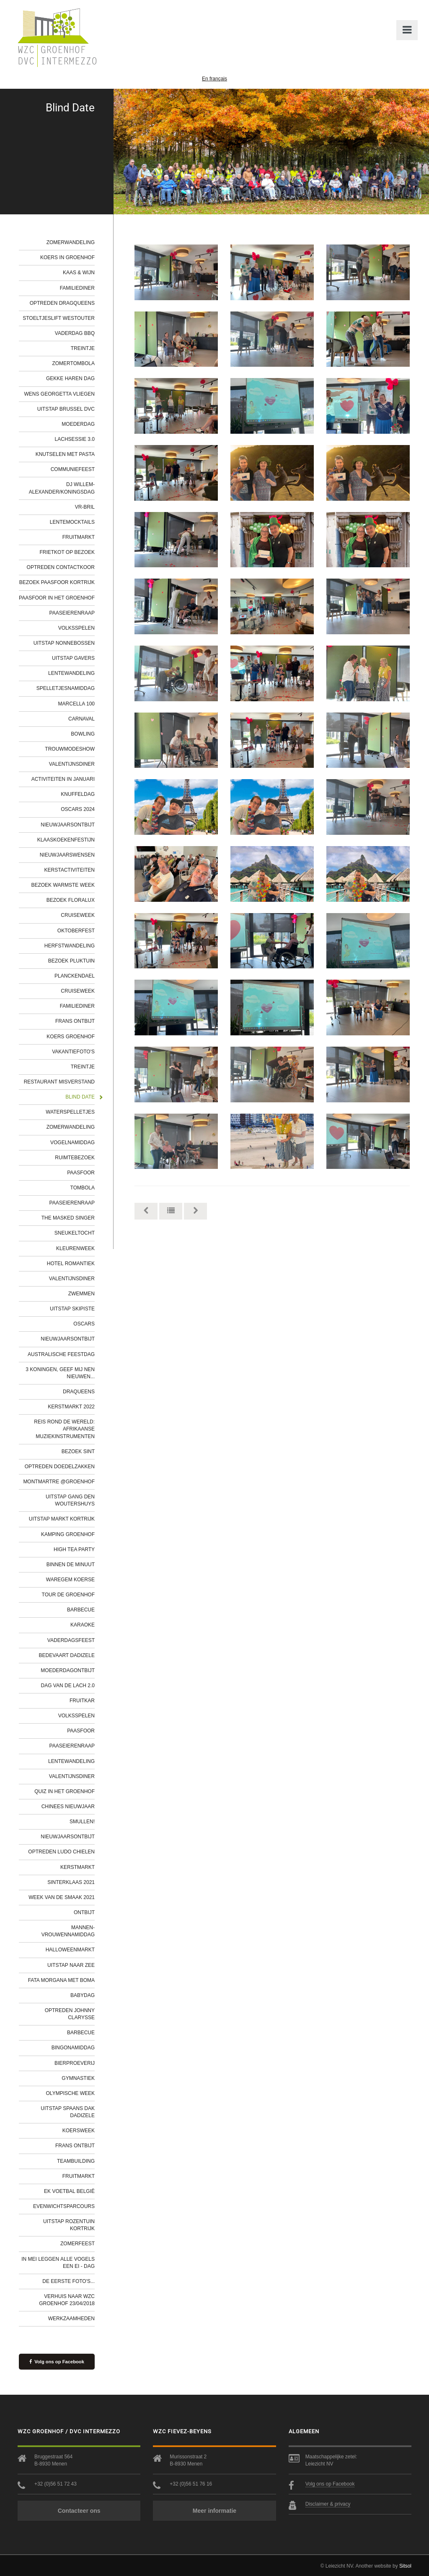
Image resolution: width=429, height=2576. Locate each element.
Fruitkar (82, 1701)
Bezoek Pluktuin (71, 961)
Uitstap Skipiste (72, 1309)
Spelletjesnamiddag (65, 688)
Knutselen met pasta (65, 454)
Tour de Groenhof (68, 1595)
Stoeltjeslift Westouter (59, 318)
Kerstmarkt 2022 (71, 1407)
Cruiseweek (78, 915)
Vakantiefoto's (73, 1052)
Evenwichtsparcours (64, 2206)
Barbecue (81, 1610)
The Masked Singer (68, 1218)
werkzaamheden (71, 2318)
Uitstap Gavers (73, 658)
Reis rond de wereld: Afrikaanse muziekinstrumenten (64, 1429)
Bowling (83, 734)
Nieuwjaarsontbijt (68, 825)
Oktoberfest (76, 931)
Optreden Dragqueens (62, 303)
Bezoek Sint (78, 1451)
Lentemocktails (72, 522)
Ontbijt (84, 1912)
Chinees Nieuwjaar (68, 1806)
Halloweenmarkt (70, 1950)
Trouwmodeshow (70, 749)
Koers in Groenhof (67, 257)
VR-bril (85, 507)
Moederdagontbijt (68, 1670)
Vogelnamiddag (72, 1142)
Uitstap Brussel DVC (66, 409)
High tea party (74, 1549)
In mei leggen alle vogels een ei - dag (58, 2262)
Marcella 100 (76, 704)
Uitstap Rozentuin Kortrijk (69, 2224)
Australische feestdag (61, 1354)
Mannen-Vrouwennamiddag (68, 1931)
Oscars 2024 (78, 809)
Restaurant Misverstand (59, 1082)
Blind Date (80, 1097)
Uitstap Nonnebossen (64, 643)
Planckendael (74, 976)
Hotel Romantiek (71, 1263)
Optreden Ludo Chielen (61, 1852)
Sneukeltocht (74, 1233)
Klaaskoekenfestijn (66, 840)
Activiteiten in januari (63, 779)
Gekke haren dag (70, 378)
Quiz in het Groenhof (64, 1791)
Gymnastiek (78, 2078)
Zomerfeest (77, 2244)
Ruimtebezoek (75, 1158)
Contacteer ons (79, 2510)
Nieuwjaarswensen (67, 855)
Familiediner (77, 288)
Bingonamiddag (73, 2048)
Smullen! (82, 1822)
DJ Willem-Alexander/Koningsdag (62, 487)
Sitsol (405, 2566)
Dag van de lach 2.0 (68, 1685)
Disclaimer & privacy (328, 2504)
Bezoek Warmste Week (63, 885)
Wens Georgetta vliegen (59, 394)
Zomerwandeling (71, 242)
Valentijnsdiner (72, 764)
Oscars (84, 1324)
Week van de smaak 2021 (61, 1897)
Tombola (82, 1188)
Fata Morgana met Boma (61, 1980)
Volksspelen (76, 628)
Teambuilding (76, 2161)
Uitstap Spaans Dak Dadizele (68, 2111)
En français (214, 79)
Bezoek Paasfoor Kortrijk (57, 582)
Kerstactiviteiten (69, 870)
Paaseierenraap (72, 613)
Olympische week (70, 2093)
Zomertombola (73, 363)
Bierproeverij (74, 2063)
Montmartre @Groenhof (59, 1482)
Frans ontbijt (75, 1021)
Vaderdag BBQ (75, 333)
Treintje (83, 348)
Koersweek (78, 2130)
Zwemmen (81, 1294)
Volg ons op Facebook (56, 2361)
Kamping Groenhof (68, 1534)
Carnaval (81, 719)
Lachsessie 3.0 (75, 439)
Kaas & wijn (79, 272)
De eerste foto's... (68, 2281)
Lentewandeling (71, 673)
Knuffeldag (78, 794)
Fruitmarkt (78, 537)
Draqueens (79, 1392)
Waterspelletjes (70, 1112)
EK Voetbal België (69, 2191)
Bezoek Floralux (71, 900)
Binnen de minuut (71, 1564)
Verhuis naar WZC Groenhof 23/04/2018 (67, 2299)
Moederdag (78, 424)
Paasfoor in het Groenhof (57, 598)
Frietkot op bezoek (67, 552)
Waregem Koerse (70, 1580)
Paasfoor (81, 1173)
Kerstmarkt (77, 1867)
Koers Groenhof (71, 1037)
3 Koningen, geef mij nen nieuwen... (60, 1372)
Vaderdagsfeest (71, 1640)
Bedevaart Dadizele (67, 1655)
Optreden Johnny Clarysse (70, 2013)
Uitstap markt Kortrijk (62, 1519)
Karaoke (82, 1625)
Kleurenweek (75, 1248)
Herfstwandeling (69, 946)
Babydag (82, 1995)
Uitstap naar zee (71, 1965)
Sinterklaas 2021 (71, 1882)
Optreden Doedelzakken (60, 1466)
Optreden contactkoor (61, 567)
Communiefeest (73, 469)
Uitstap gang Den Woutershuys (70, 1500)
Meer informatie (214, 2510)
